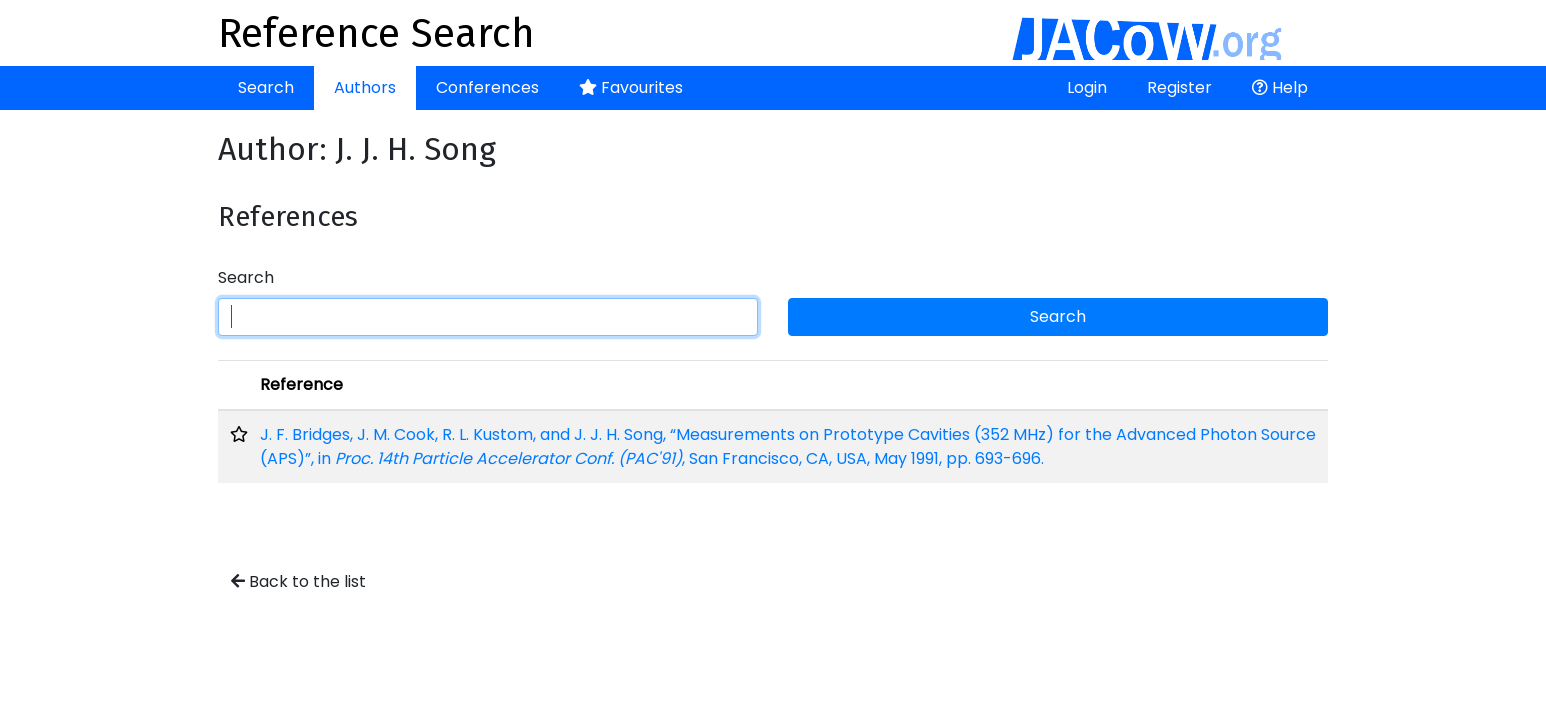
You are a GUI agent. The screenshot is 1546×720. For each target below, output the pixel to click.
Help (1280, 87)
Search (266, 87)
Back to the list (298, 581)
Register (1179, 87)
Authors (365, 87)
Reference (301, 384)
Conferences (487, 87)
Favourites (631, 87)
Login (1087, 87)
